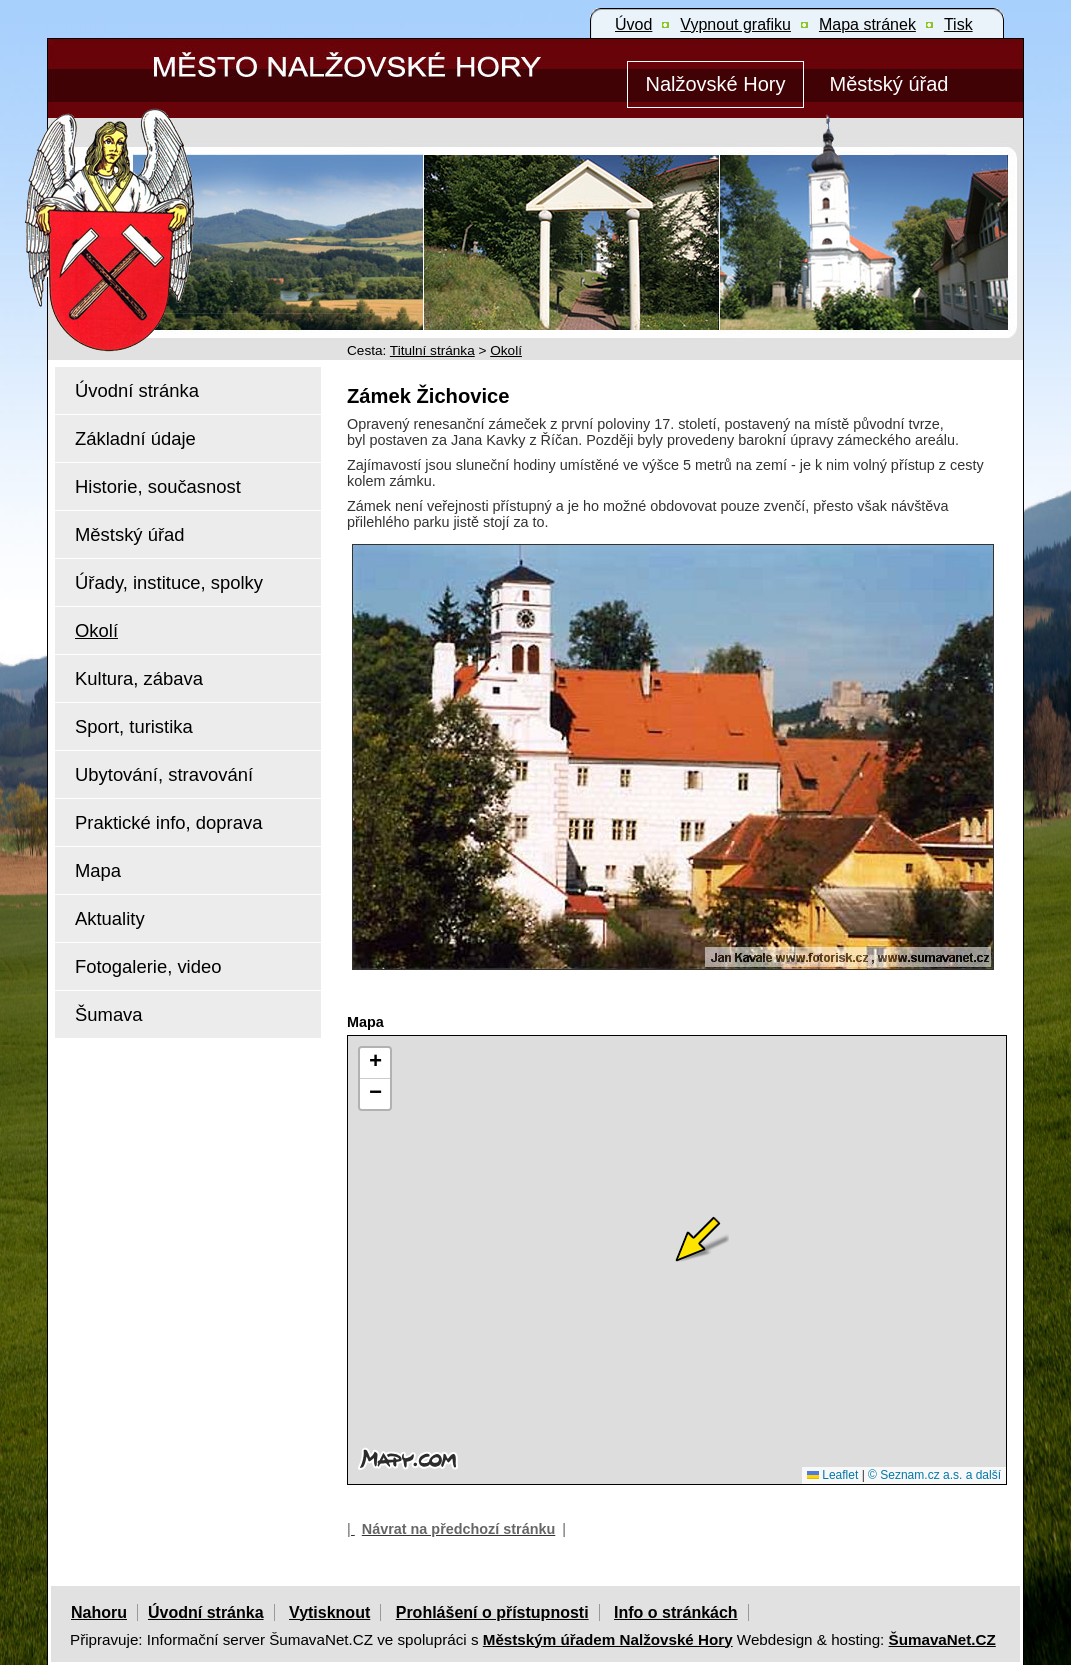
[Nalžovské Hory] (715, 84)
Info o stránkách (676, 1612)
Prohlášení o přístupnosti (492, 1612)
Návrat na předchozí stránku (459, 1529)
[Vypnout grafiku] (735, 25)
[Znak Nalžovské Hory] (167, 202)
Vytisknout (329, 1612)
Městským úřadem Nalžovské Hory (608, 1639)
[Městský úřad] (889, 84)
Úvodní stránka (206, 1612)
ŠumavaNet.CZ (942, 1639)
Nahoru (99, 1612)
